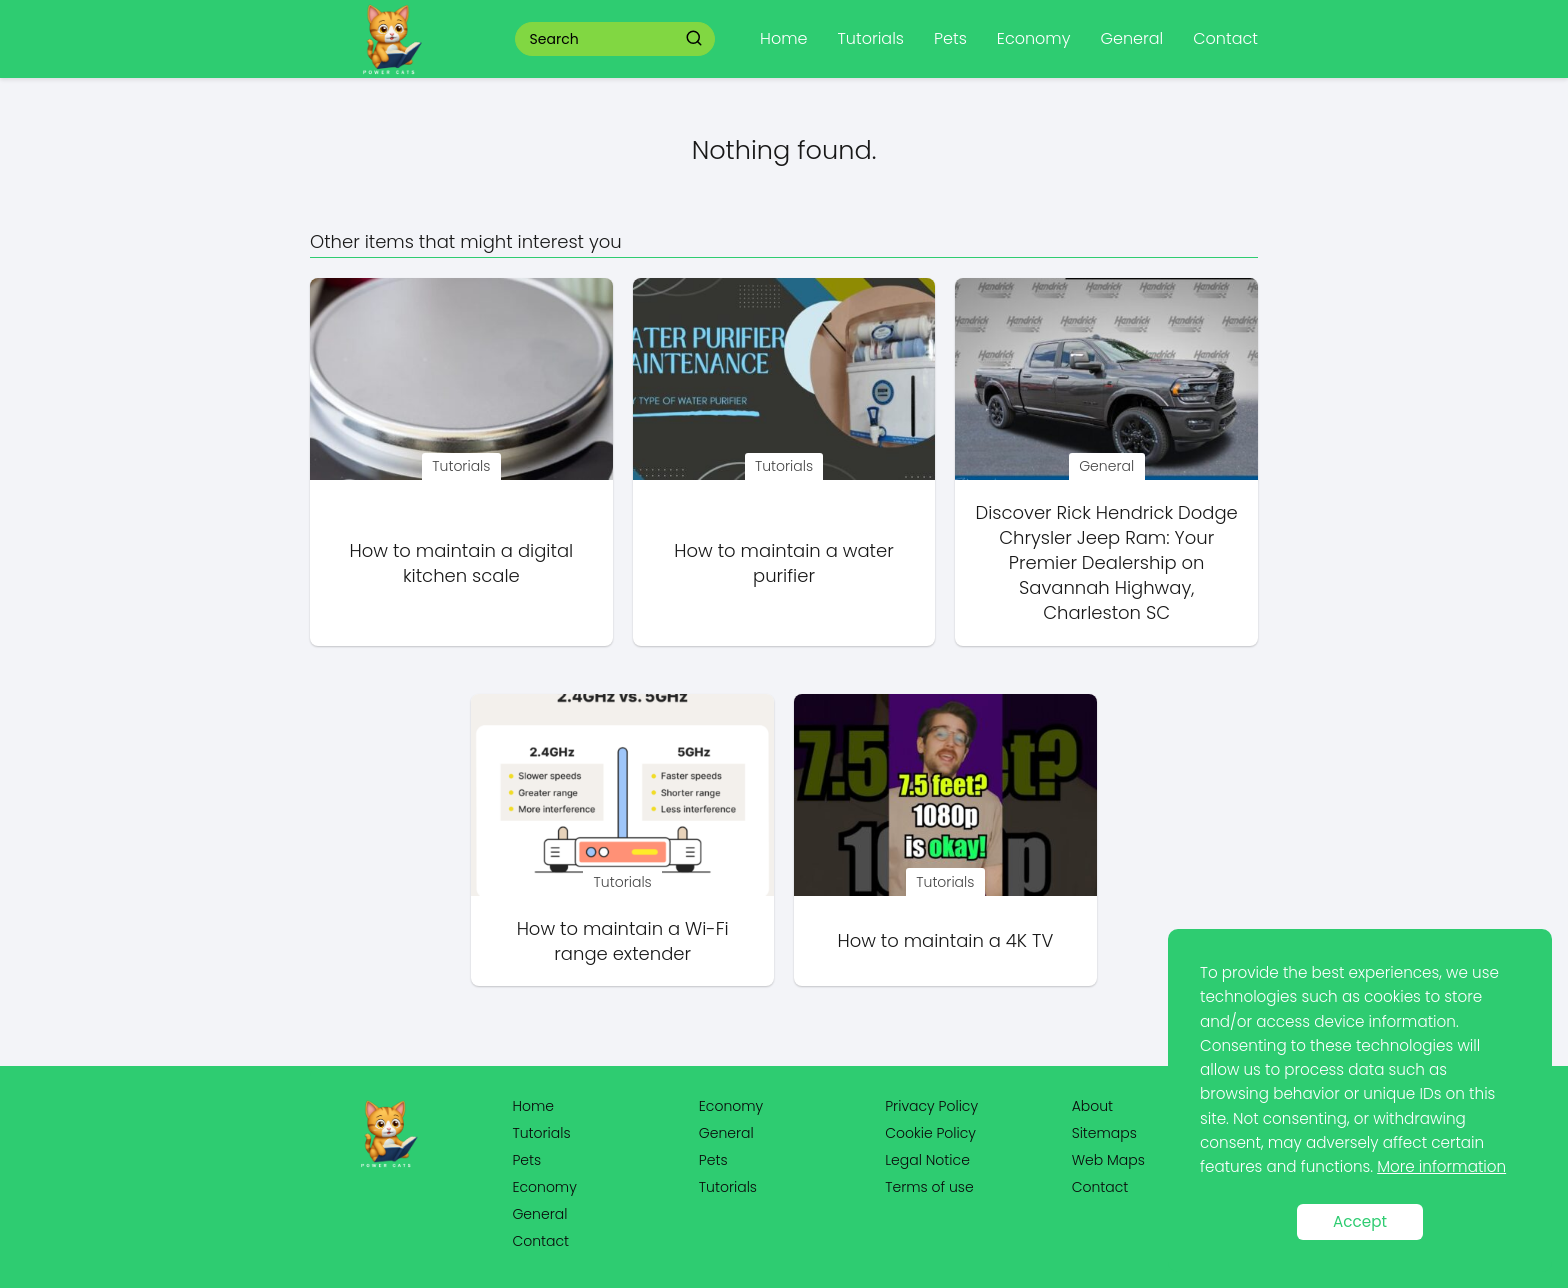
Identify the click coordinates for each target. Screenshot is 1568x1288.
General (1131, 38)
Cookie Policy (930, 1133)
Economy (1034, 38)
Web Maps (1108, 1160)
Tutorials (870, 38)
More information (1441, 1166)
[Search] (694, 38)
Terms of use (929, 1187)
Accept (1360, 1221)
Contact (1225, 38)
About (1092, 1106)
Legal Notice (927, 1160)
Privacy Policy (931, 1106)
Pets (950, 38)
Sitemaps (1104, 1133)
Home (783, 38)
